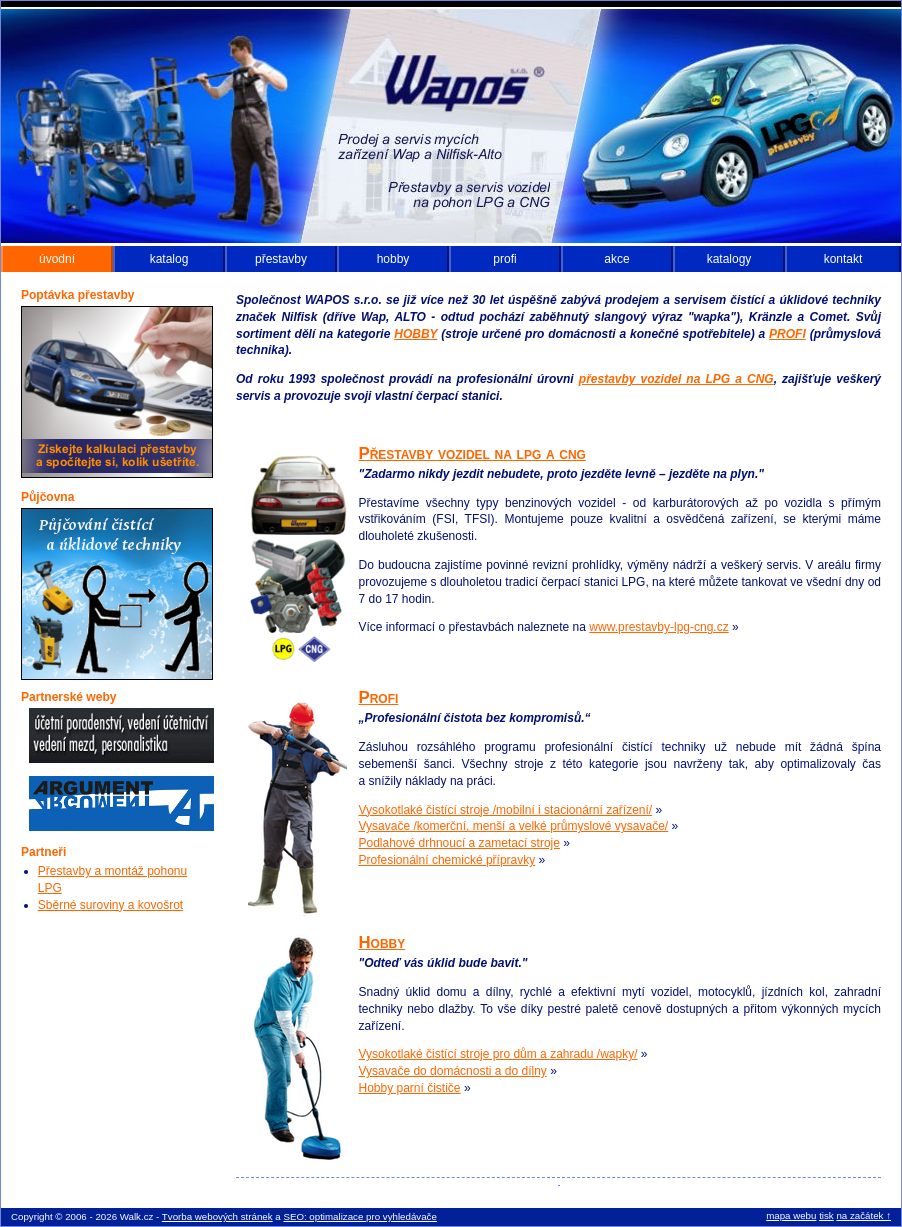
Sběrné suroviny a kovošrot (110, 905)
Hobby (382, 942)
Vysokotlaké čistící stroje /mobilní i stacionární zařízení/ (506, 810)
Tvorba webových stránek (217, 1216)
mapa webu (791, 1215)
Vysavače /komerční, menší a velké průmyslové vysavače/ (514, 826)
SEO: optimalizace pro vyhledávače (359, 1216)
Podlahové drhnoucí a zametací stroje (459, 843)
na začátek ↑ (863, 1215)
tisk (826, 1215)
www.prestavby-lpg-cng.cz (658, 627)
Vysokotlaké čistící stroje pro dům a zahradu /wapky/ (498, 1054)
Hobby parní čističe (410, 1088)
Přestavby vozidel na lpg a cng (472, 453)
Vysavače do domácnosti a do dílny (453, 1071)
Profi (379, 697)
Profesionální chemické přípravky (447, 860)
